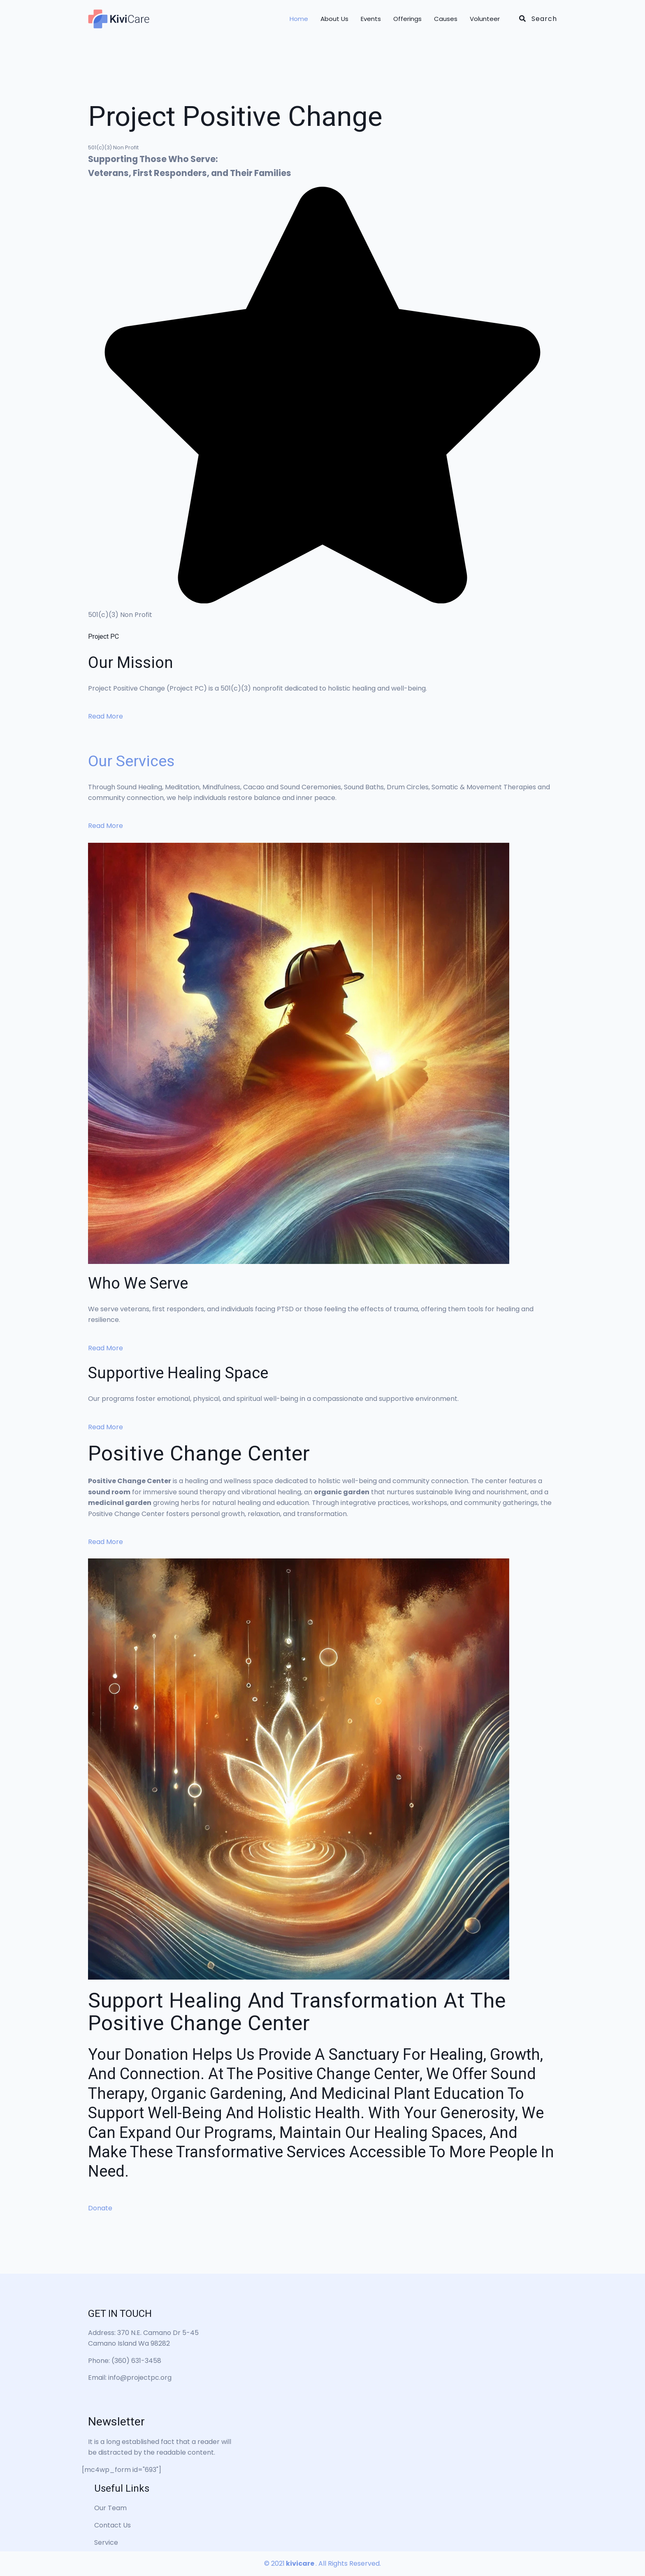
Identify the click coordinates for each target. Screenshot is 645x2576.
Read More (105, 716)
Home (299, 18)
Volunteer (485, 18)
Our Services (132, 761)
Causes (445, 18)
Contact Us (112, 2525)
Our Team (110, 2508)
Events (371, 18)
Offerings (407, 18)
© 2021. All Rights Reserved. (322, 2563)
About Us (334, 18)
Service (106, 2542)
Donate (100, 2208)
